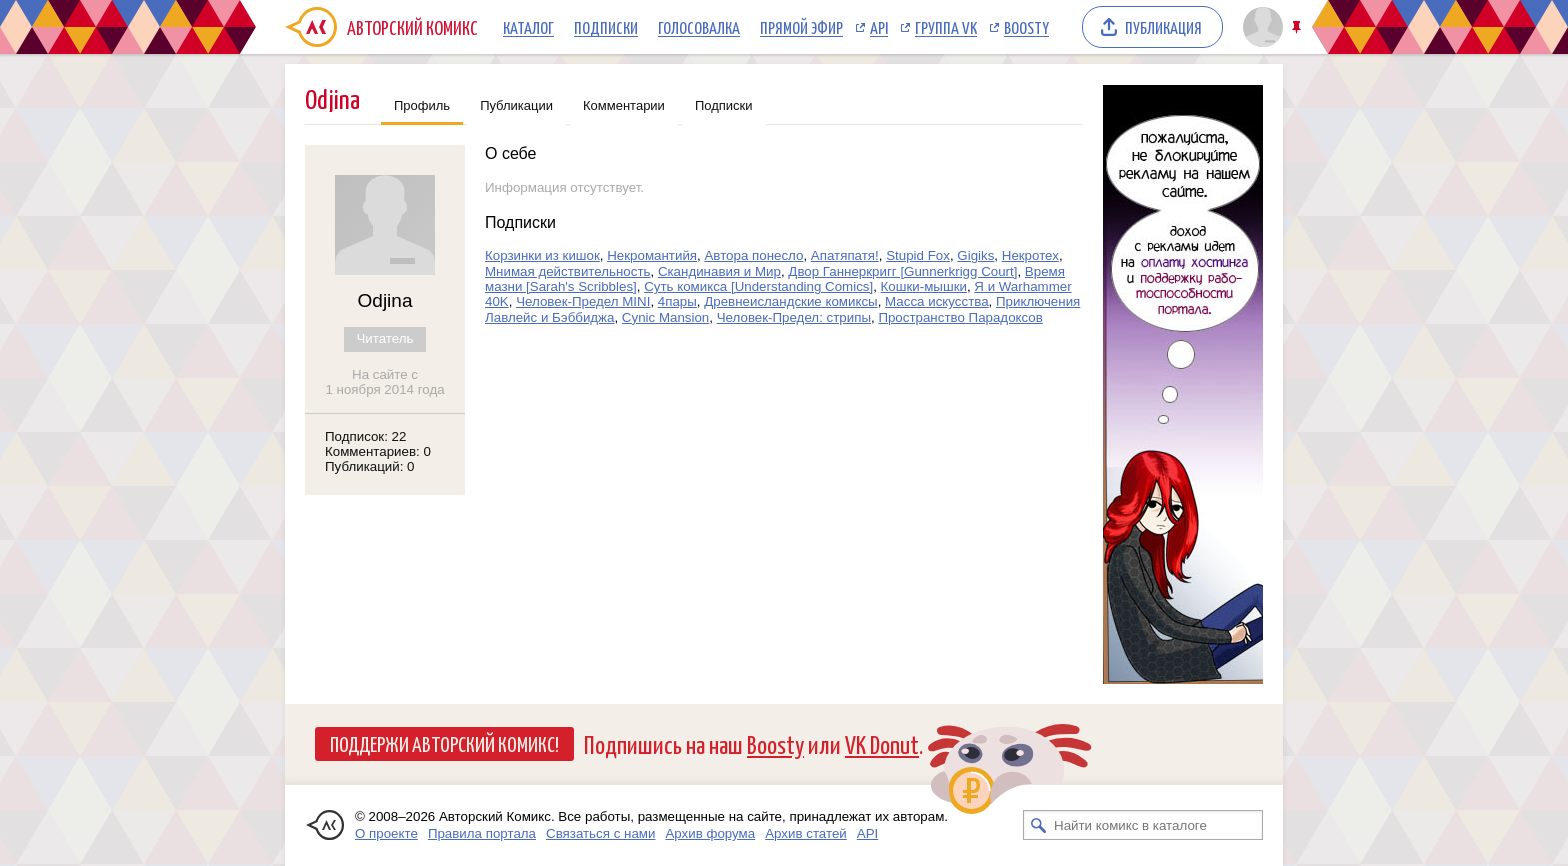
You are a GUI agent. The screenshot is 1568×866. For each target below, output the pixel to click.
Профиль (422, 105)
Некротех (1030, 255)
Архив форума (710, 833)
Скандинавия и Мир (719, 271)
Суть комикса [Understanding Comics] (758, 286)
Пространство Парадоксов (960, 317)
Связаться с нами (600, 833)
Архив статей (806, 833)
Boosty (1026, 27)
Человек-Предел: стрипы (794, 317)
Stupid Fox (918, 255)
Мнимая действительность (567, 271)
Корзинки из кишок (542, 255)
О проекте (386, 833)
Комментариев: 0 (378, 451)
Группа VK (946, 27)
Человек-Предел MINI (583, 301)
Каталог (528, 27)
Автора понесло (753, 255)
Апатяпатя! (845, 255)
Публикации (516, 105)
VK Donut (882, 743)
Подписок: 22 (365, 436)
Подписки (606, 27)
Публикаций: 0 (370, 466)
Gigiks (975, 255)
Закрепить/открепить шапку (1298, 27)
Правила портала (482, 833)
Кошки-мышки (924, 286)
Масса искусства (937, 301)
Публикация (1163, 27)
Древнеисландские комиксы (790, 301)
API (879, 27)
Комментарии (624, 105)
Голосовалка (699, 27)
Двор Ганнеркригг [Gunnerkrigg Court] (902, 271)
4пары (677, 301)
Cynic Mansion (665, 317)
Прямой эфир (801, 27)
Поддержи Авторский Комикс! (444, 743)
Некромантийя (652, 255)
